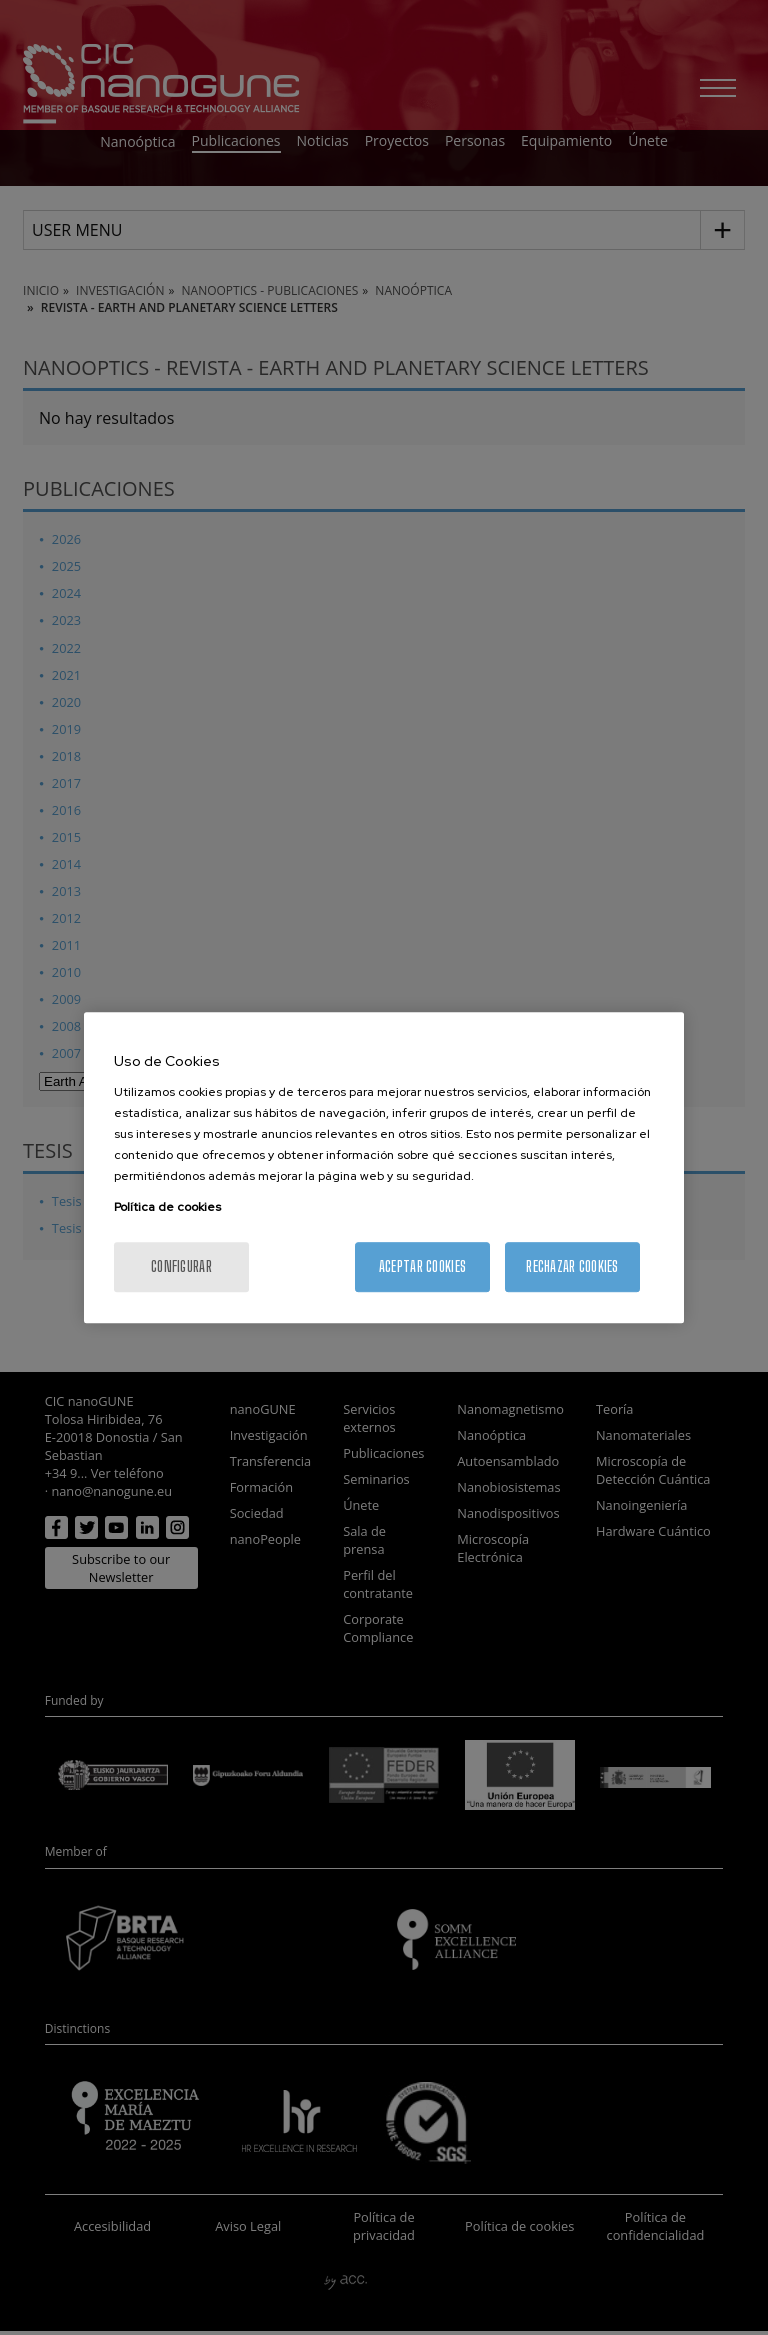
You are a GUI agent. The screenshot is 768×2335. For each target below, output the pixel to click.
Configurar (181, 1266)
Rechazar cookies (572, 1266)
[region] (384, 1168)
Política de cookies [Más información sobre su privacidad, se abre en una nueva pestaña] (167, 1207)
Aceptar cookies (422, 1266)
